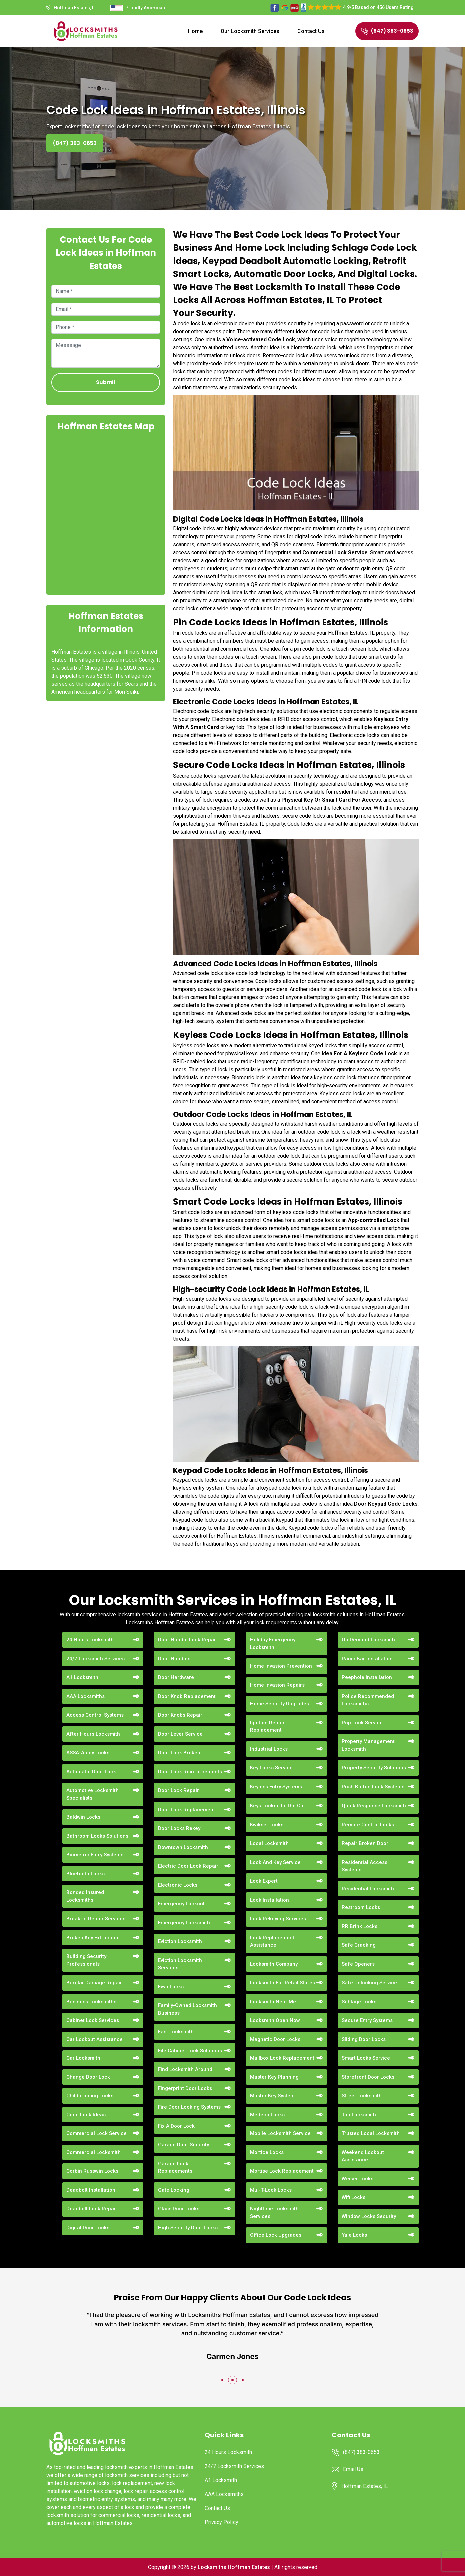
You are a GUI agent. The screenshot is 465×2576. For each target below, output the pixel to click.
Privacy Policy (221, 2522)
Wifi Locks (353, 2197)
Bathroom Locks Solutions (97, 1836)
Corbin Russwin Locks (92, 2171)
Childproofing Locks (89, 2096)
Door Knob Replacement (187, 1696)
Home (195, 31)
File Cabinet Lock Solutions (190, 2051)
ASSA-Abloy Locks (87, 1753)
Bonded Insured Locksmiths (85, 1896)
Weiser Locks (357, 2179)
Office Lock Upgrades (275, 2235)
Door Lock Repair (178, 1790)
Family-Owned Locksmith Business (187, 2009)
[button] (222, 2380)
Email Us (353, 2469)
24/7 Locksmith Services (95, 1659)
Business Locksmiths (91, 2002)
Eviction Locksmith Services (180, 1964)
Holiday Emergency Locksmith (272, 1643)
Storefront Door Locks (368, 2077)
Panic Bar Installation (367, 1659)
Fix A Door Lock (176, 2126)
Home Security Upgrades (279, 1704)
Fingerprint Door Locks (185, 2088)
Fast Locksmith (176, 2032)
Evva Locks (171, 1987)
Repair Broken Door (365, 1843)
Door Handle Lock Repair (187, 1640)
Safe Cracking (359, 1945)
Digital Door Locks (87, 2228)
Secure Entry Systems (367, 2020)
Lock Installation (269, 1900)
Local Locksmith (269, 1843)
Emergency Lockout (181, 1904)
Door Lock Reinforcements (190, 1772)
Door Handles (174, 1659)
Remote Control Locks (368, 1825)
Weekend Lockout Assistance (363, 2156)
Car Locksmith (83, 2058)
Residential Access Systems (364, 1866)
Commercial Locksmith (93, 2152)
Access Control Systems (95, 1715)
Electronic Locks (177, 1885)
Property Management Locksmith (368, 1745)
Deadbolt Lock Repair (91, 2209)
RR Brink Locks (359, 1926)
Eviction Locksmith (180, 1941)
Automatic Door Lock (91, 1772)
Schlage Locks (359, 2002)
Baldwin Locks (83, 1817)
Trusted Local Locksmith (371, 2133)
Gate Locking (173, 2190)
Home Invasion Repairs (277, 1685)
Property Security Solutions (374, 1768)
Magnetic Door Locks (275, 2039)
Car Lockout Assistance (94, 2039)
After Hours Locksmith (93, 1734)
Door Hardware (176, 1677)
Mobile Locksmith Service (280, 2133)
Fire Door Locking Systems (189, 2107)
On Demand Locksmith (368, 1640)
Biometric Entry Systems (94, 1855)
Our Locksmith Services (250, 31)
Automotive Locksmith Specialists (92, 1794)
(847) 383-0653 (387, 30)
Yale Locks (354, 2235)
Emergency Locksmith (184, 1923)
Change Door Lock (88, 2077)
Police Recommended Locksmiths (368, 1700)
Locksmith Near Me (273, 2002)
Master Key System (272, 2096)
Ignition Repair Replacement (267, 1726)
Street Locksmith (362, 2096)
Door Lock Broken (179, 1753)
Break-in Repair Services (95, 1919)
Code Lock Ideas (86, 2115)
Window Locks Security (369, 2216)
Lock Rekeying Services (278, 1919)
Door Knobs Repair (180, 1715)
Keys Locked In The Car (277, 1805)
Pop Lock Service (362, 1723)
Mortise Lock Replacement (282, 2171)
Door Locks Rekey (179, 1828)
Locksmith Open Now (275, 2020)
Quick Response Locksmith (374, 1805)
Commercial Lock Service (96, 2133)
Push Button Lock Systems (373, 1787)
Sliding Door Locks (364, 2039)
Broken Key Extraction (92, 1938)
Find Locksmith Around (185, 2069)
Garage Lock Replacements (175, 2167)
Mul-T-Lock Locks (271, 2190)
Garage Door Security (183, 2145)
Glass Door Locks (178, 2209)
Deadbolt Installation (90, 2190)
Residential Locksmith (368, 1889)
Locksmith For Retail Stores (282, 1983)
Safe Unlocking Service (369, 1983)
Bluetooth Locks (85, 1874)
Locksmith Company (274, 1964)
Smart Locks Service (366, 2058)
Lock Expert (264, 1881)
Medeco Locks (267, 2115)
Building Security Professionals (86, 1960)
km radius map (105, 512)
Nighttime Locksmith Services (274, 2212)
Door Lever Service (180, 1734)
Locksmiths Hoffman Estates (234, 2567)
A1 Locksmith (82, 1677)
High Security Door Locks (188, 2228)
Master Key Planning (274, 2077)
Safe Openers (358, 1964)
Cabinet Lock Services (92, 2020)
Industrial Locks (269, 1749)
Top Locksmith (359, 2115)
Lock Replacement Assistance (272, 1941)
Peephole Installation (367, 1677)
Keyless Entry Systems (276, 1787)
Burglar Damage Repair (94, 1983)
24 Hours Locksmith (90, 1640)
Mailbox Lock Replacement (282, 2058)
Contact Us (311, 31)
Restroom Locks (361, 1907)
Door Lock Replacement (186, 1810)
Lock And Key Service (275, 1862)
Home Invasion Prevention (281, 1666)
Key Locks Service (271, 1768)
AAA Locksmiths (85, 1696)
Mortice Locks (267, 2152)
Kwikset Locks (266, 1825)
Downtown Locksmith (183, 1847)
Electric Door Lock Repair (188, 1866)
